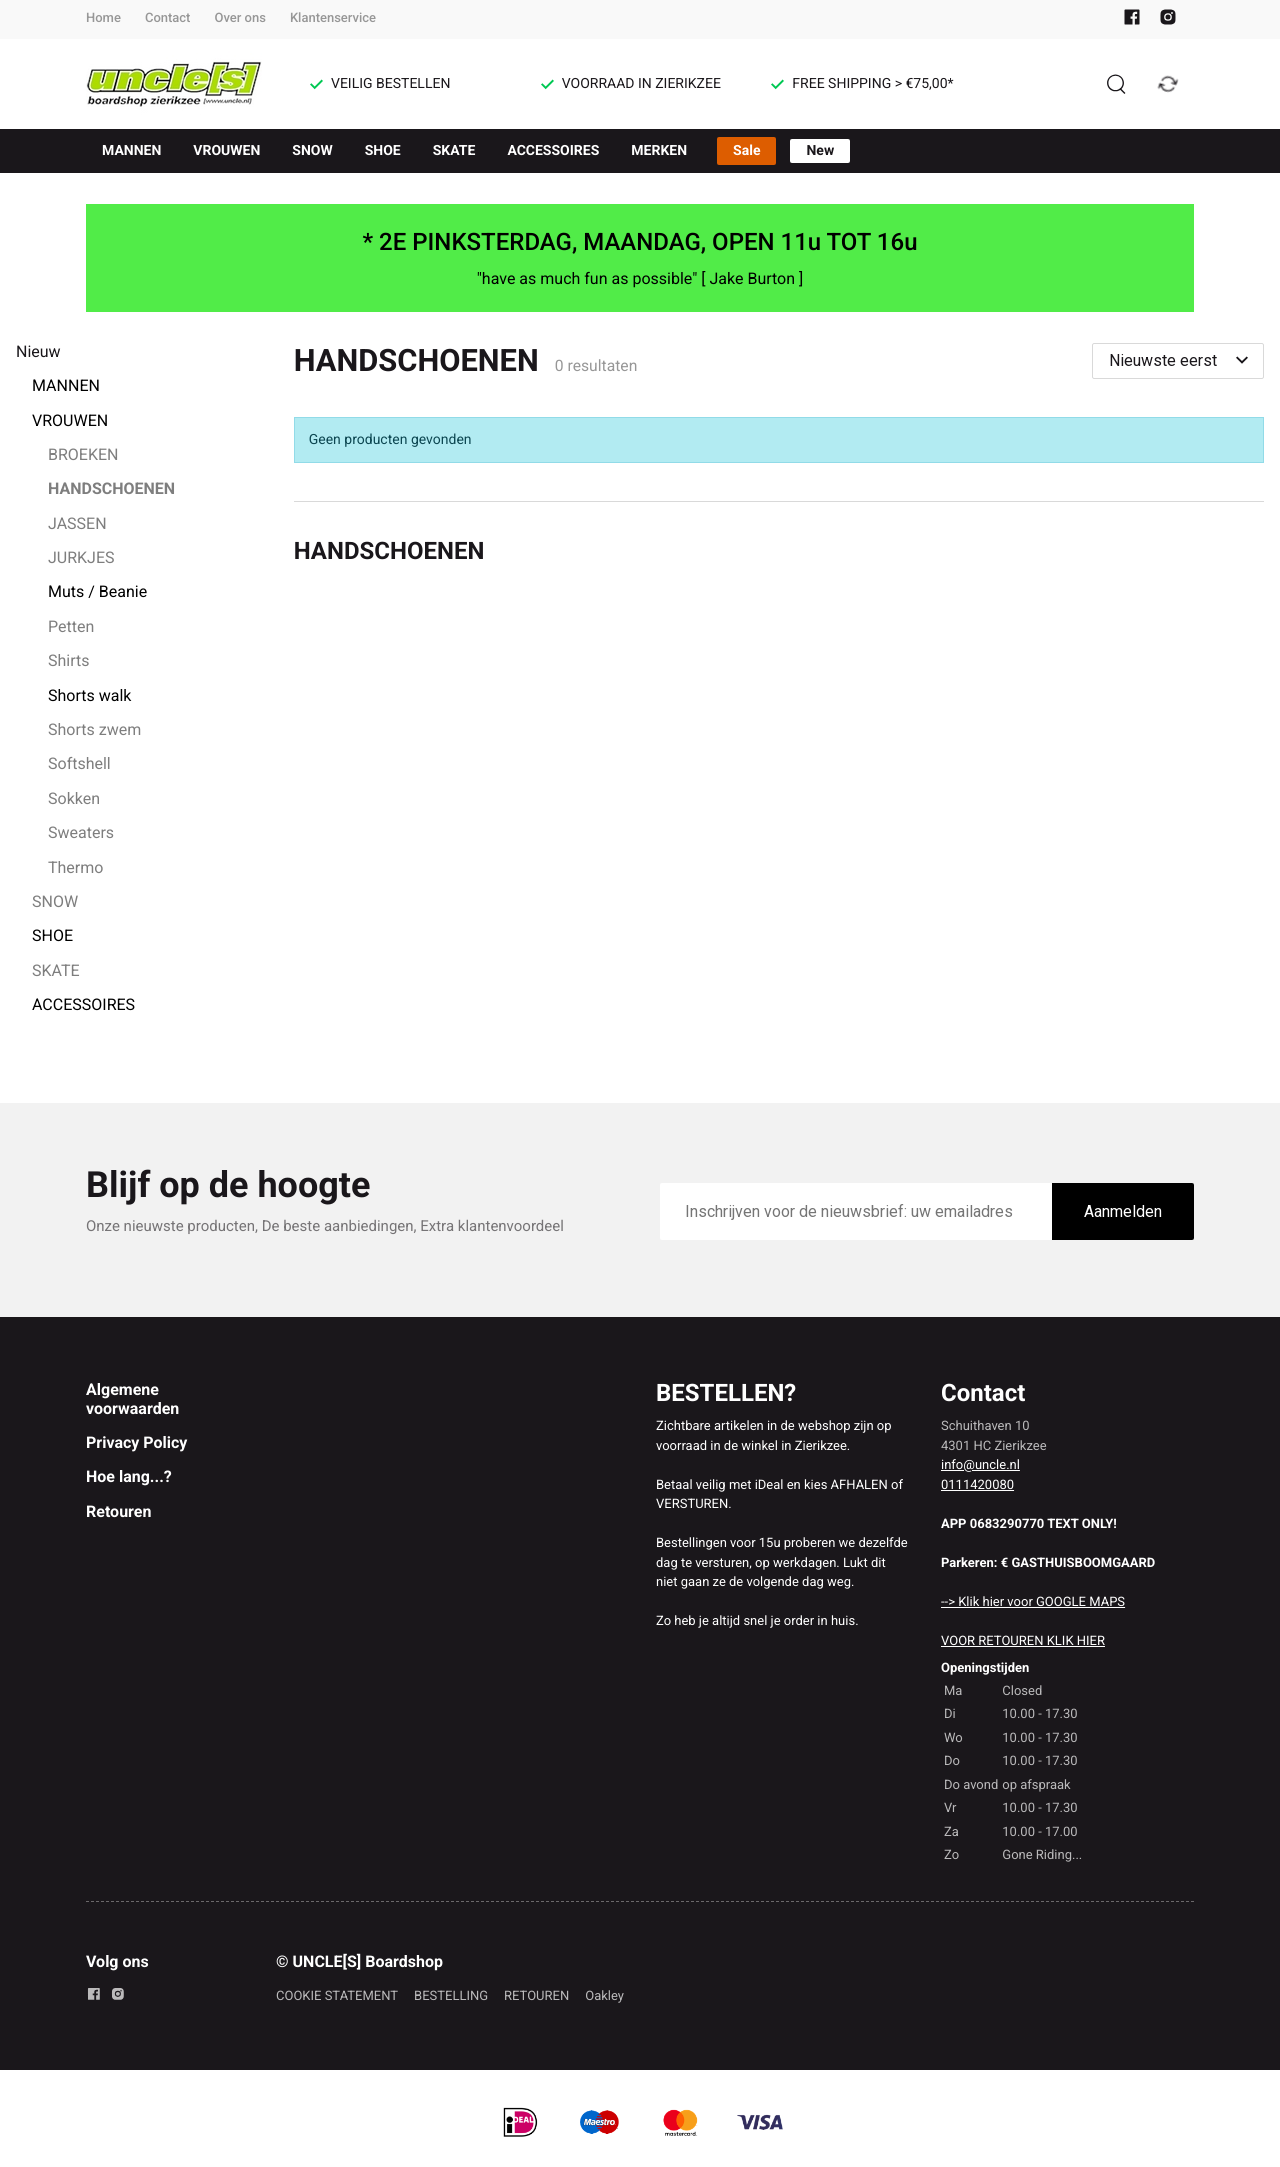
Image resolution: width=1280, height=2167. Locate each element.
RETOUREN (536, 1996)
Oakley (604, 1996)
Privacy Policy (136, 1442)
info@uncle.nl (980, 1465)
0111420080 (977, 1485)
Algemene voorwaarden (132, 1398)
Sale (746, 151)
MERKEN (659, 151)
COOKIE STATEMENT (337, 1996)
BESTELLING (451, 1996)
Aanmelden (1123, 1211)
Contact (168, 18)
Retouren (118, 1511)
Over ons (239, 18)
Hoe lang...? (129, 1476)
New (820, 151)
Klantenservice (333, 18)
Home (103, 18)
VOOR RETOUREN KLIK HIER (1023, 1641)
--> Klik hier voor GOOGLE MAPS (1033, 1602)
